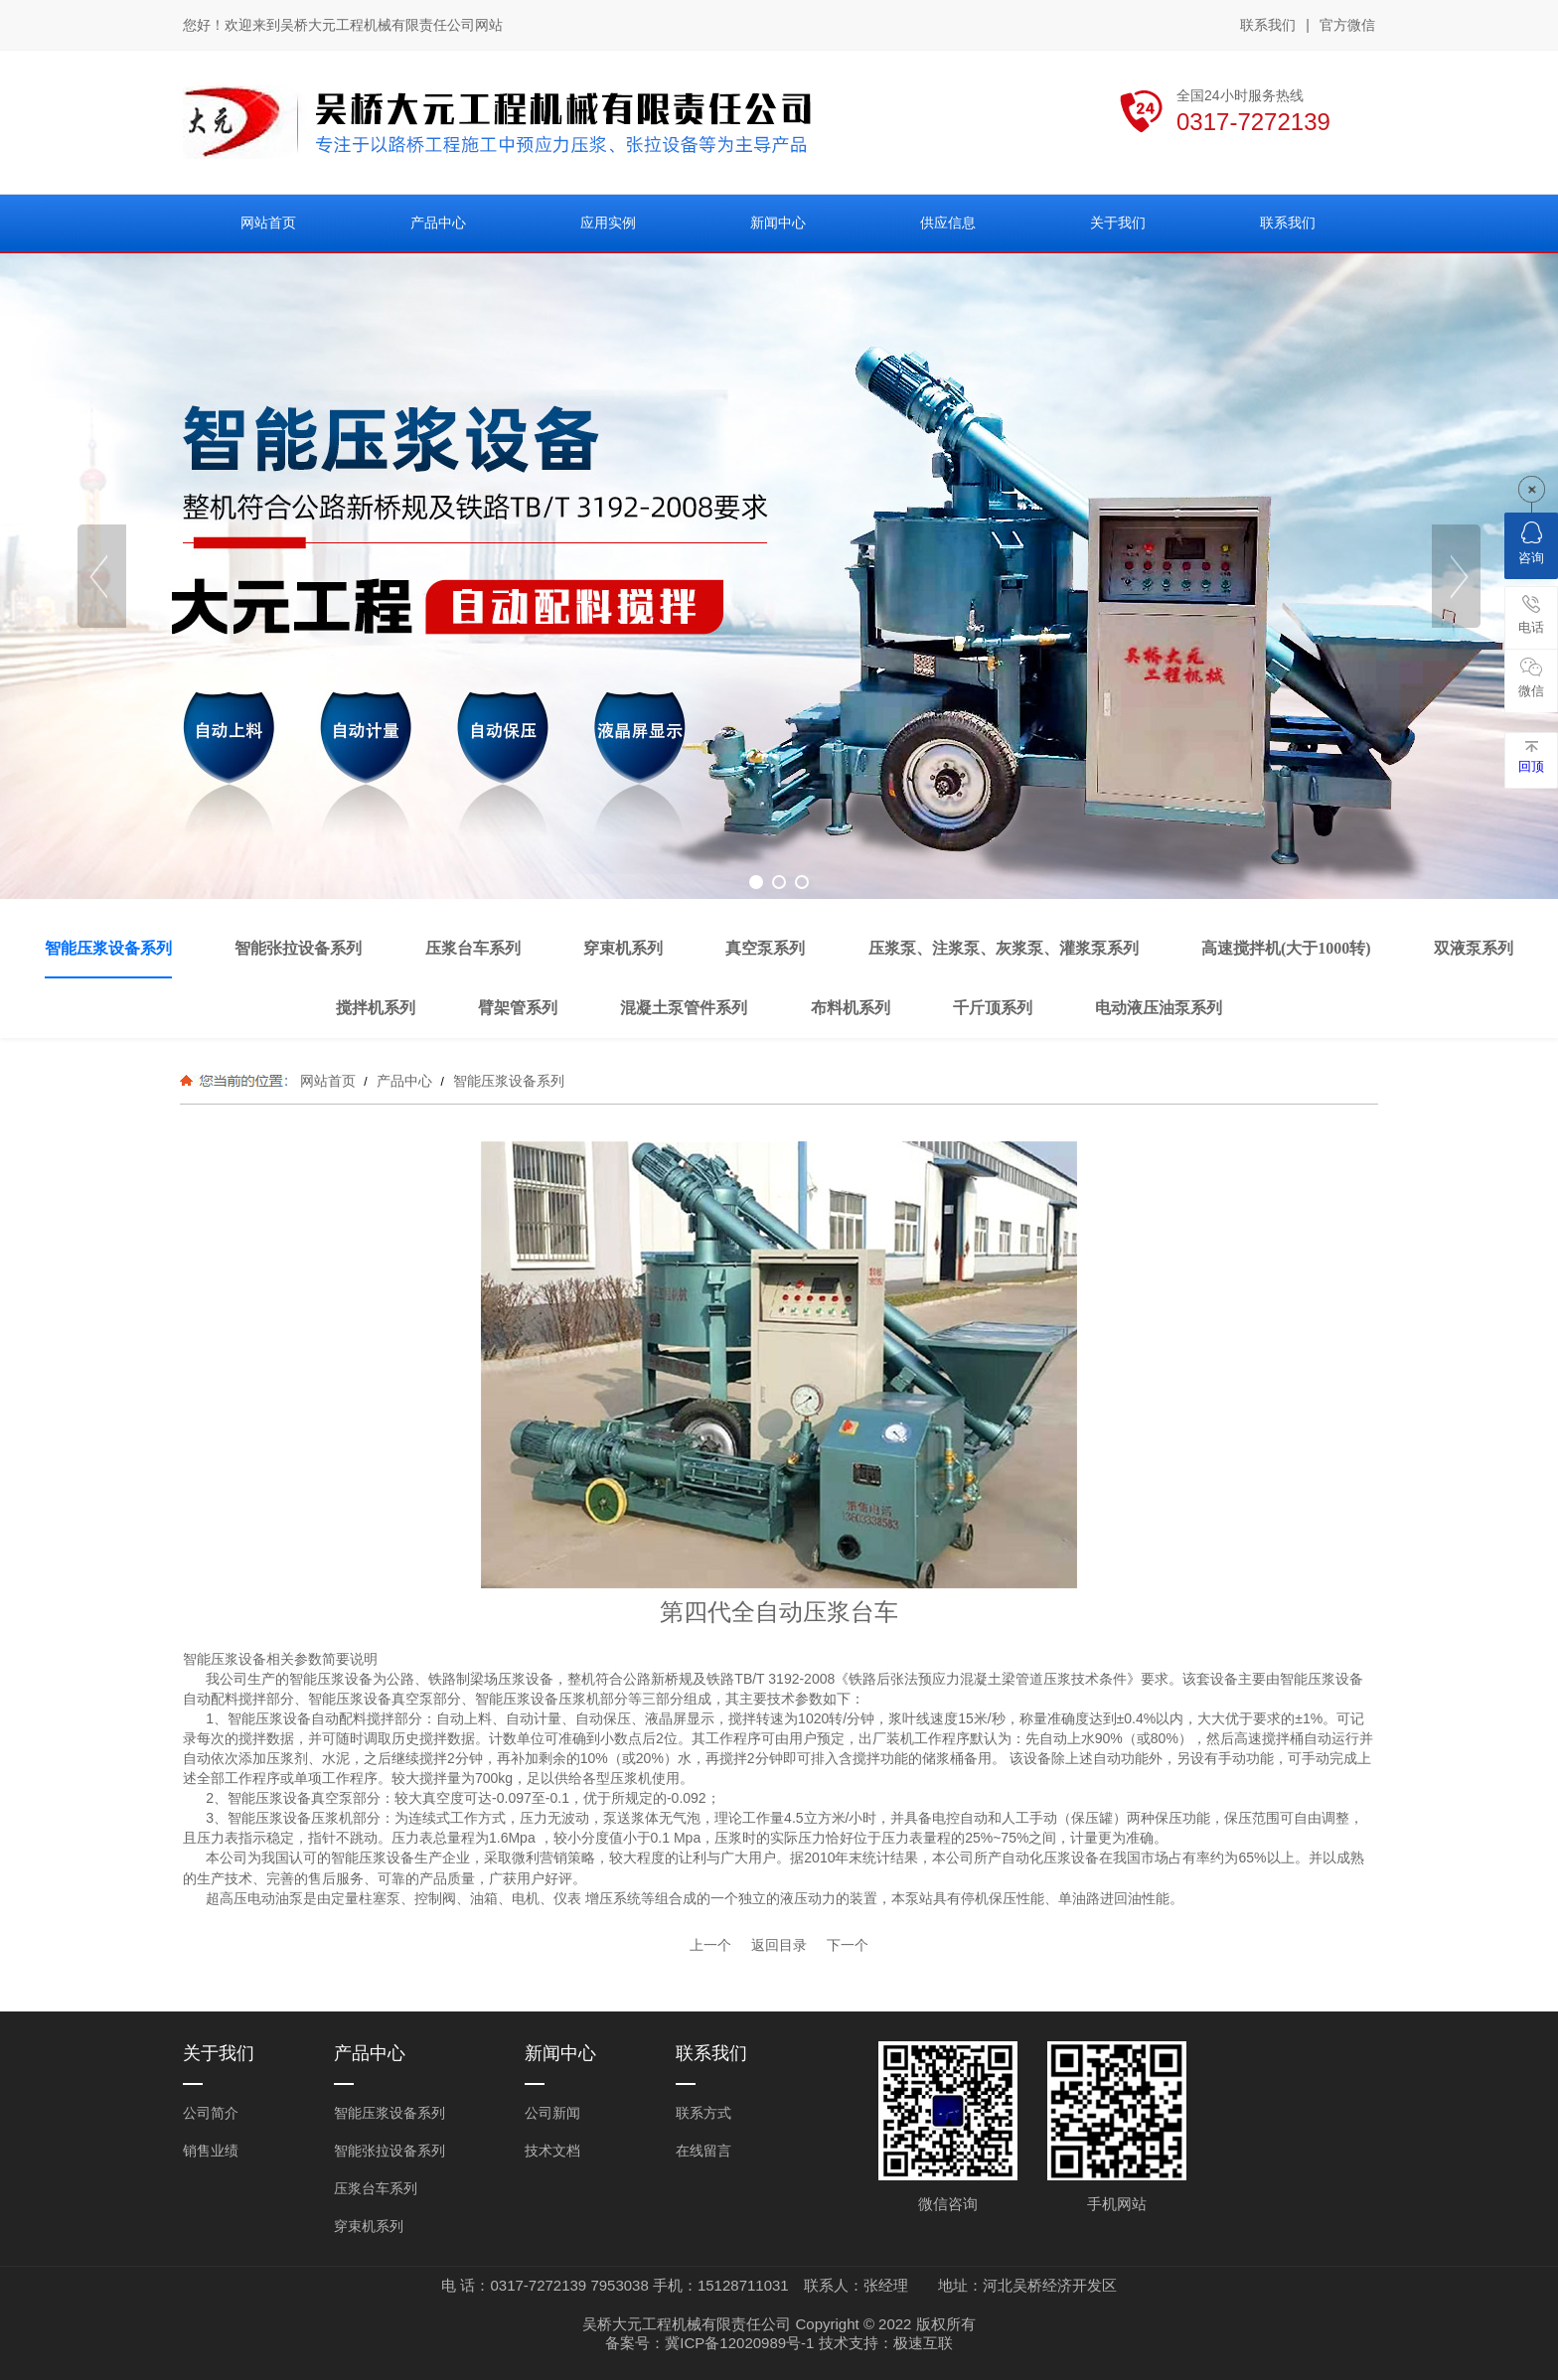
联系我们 (1268, 25)
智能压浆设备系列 (506, 1081)
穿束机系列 (368, 2226)
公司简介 (210, 2113)
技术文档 (552, 2150)
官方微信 (1347, 26)
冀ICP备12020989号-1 (739, 2342)
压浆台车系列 (375, 2188)
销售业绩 (210, 2150)
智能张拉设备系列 (389, 2150)
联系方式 (703, 2113)
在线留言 (703, 2150)
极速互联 (923, 2342)
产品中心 (404, 1081)
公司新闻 (552, 2113)
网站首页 (328, 1081)
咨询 (1531, 543)
